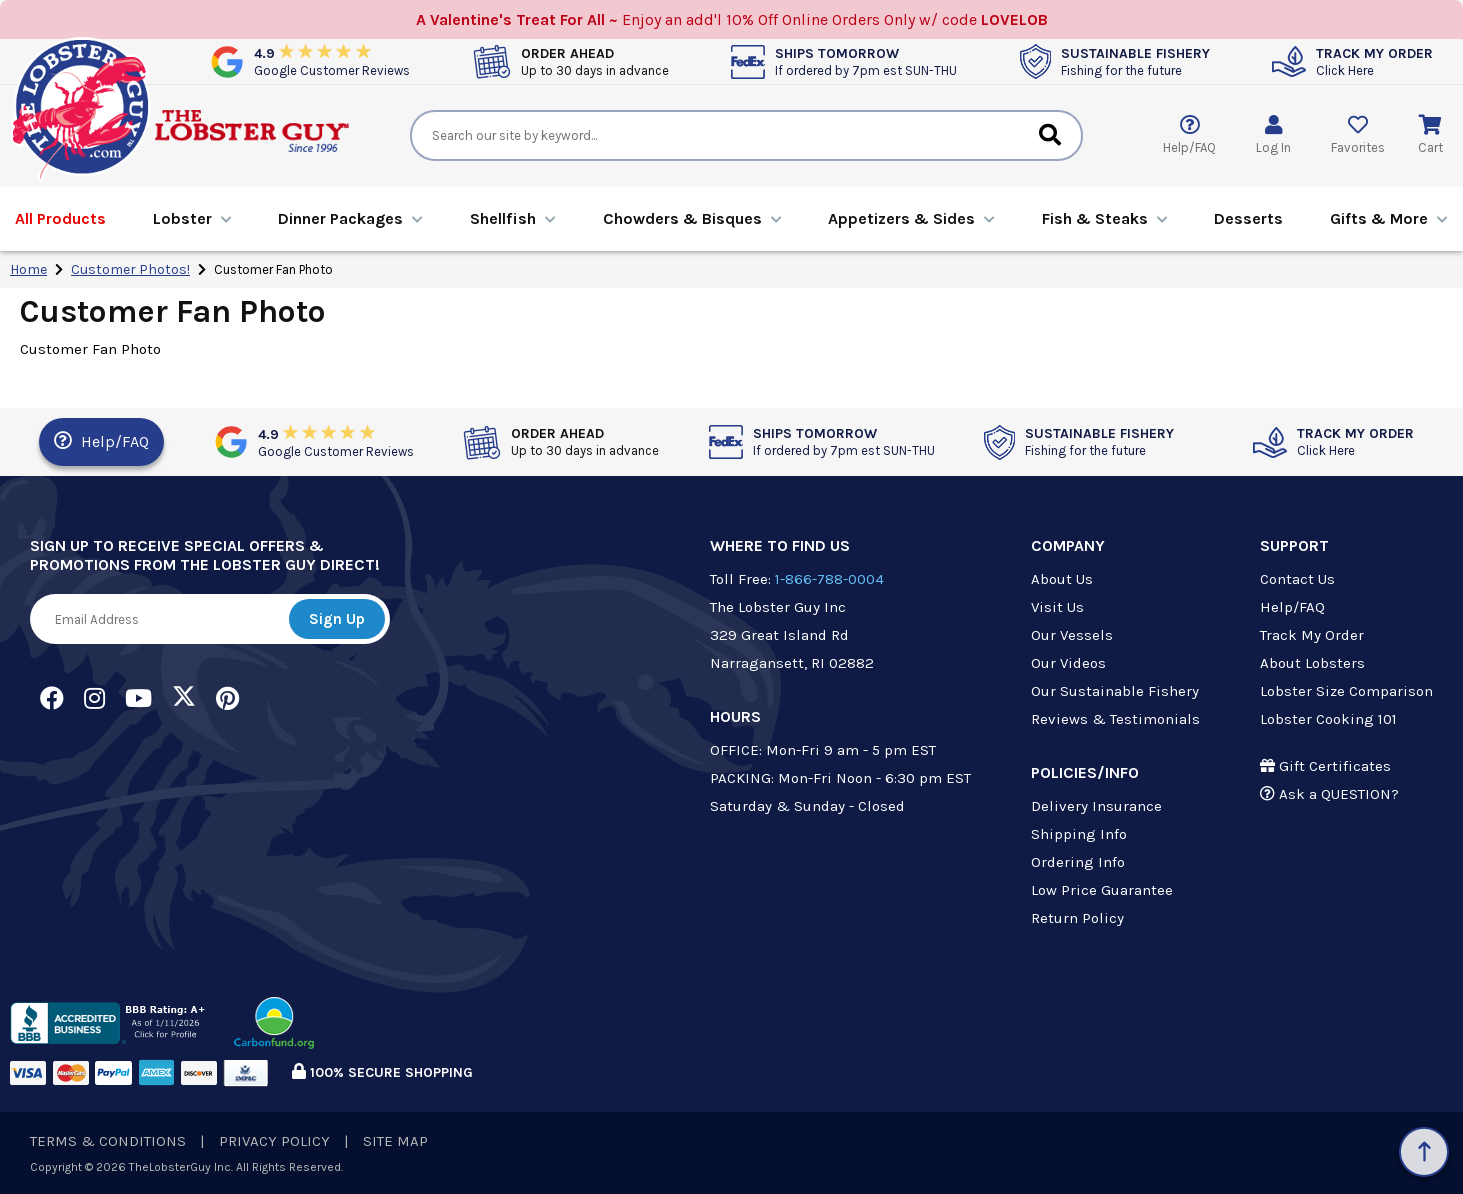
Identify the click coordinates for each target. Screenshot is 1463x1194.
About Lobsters (1312, 663)
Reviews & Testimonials (1115, 719)
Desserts (1248, 218)
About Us (1062, 579)
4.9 (332, 61)
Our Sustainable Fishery (1115, 691)
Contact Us (1297, 579)
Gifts (1389, 218)
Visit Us (1057, 607)
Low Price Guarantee (1102, 890)
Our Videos (1068, 663)
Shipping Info (1079, 834)
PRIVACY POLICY (274, 1141)
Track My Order (1312, 635)
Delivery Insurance (1096, 806)
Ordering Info (1078, 862)
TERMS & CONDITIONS (108, 1141)
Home (28, 269)
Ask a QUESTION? (1329, 794)
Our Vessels (1072, 635)
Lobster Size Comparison (1346, 691)
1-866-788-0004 (829, 579)
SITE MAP (395, 1141)
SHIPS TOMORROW (866, 61)
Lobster (192, 218)
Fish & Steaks (1105, 218)
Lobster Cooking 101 (1328, 719)
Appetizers (911, 218)
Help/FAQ (101, 441)
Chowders (692, 218)
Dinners (350, 218)
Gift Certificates (1325, 766)
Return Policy (1077, 918)
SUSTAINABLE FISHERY (1135, 61)
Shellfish (513, 218)
